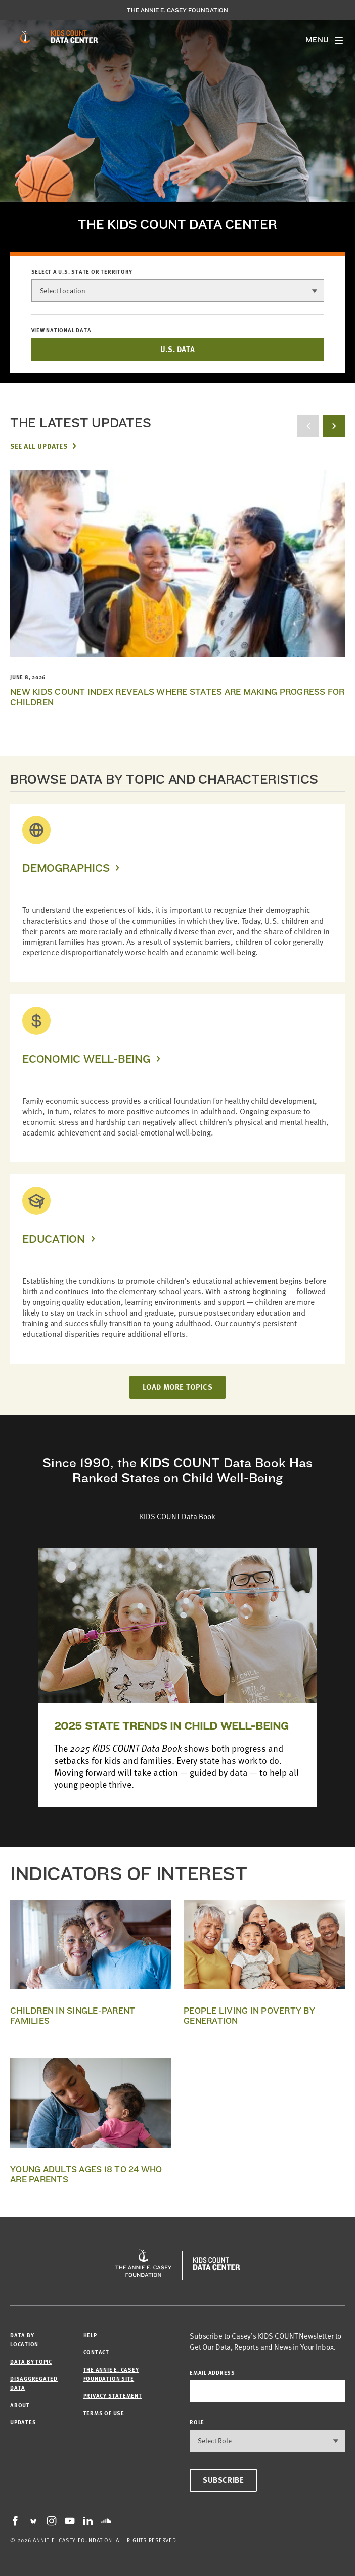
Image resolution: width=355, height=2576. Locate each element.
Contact (96, 2352)
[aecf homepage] (25, 37)
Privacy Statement (112, 2395)
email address (212, 2372)
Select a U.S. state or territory (82, 271)
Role (197, 2422)
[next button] (334, 426)
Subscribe (223, 2479)
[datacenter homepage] (74, 37)
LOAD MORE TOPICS (178, 1386)
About (20, 2405)
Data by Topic (31, 2361)
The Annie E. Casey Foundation (177, 10)
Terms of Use (103, 2413)
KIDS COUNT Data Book (177, 1516)
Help (90, 2335)
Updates (23, 2422)
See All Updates (38, 446)
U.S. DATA (177, 349)
